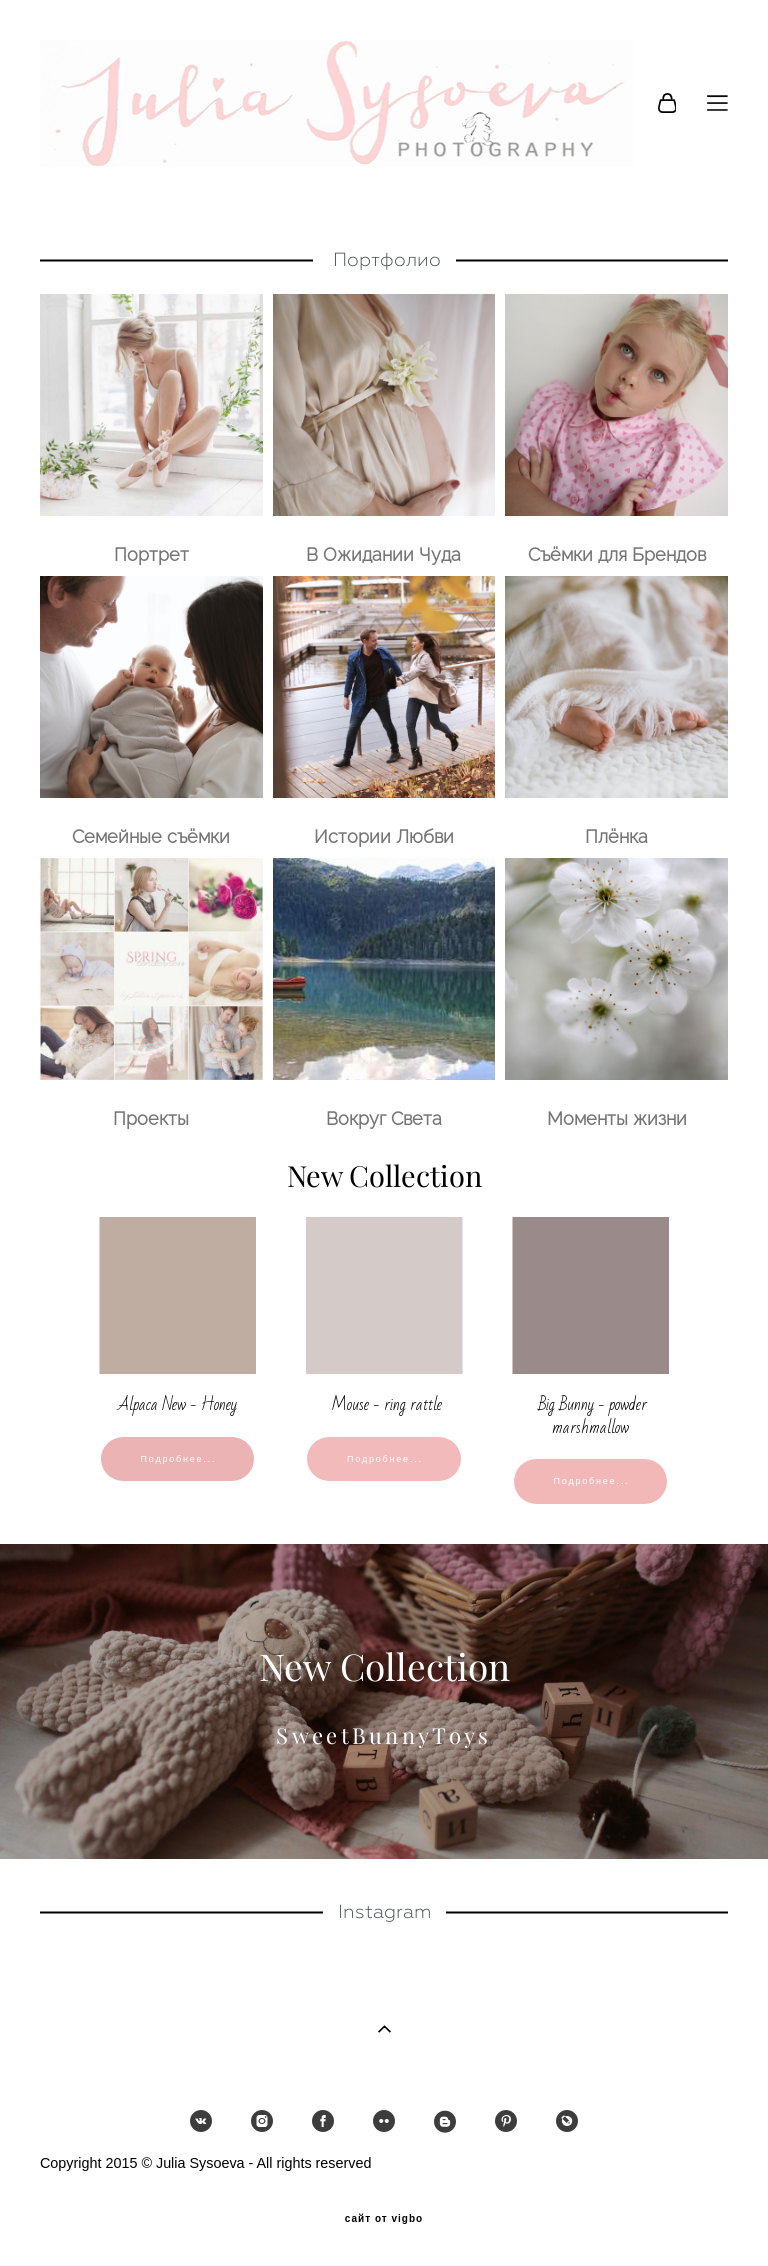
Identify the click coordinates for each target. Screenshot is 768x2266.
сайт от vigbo (384, 2219)
